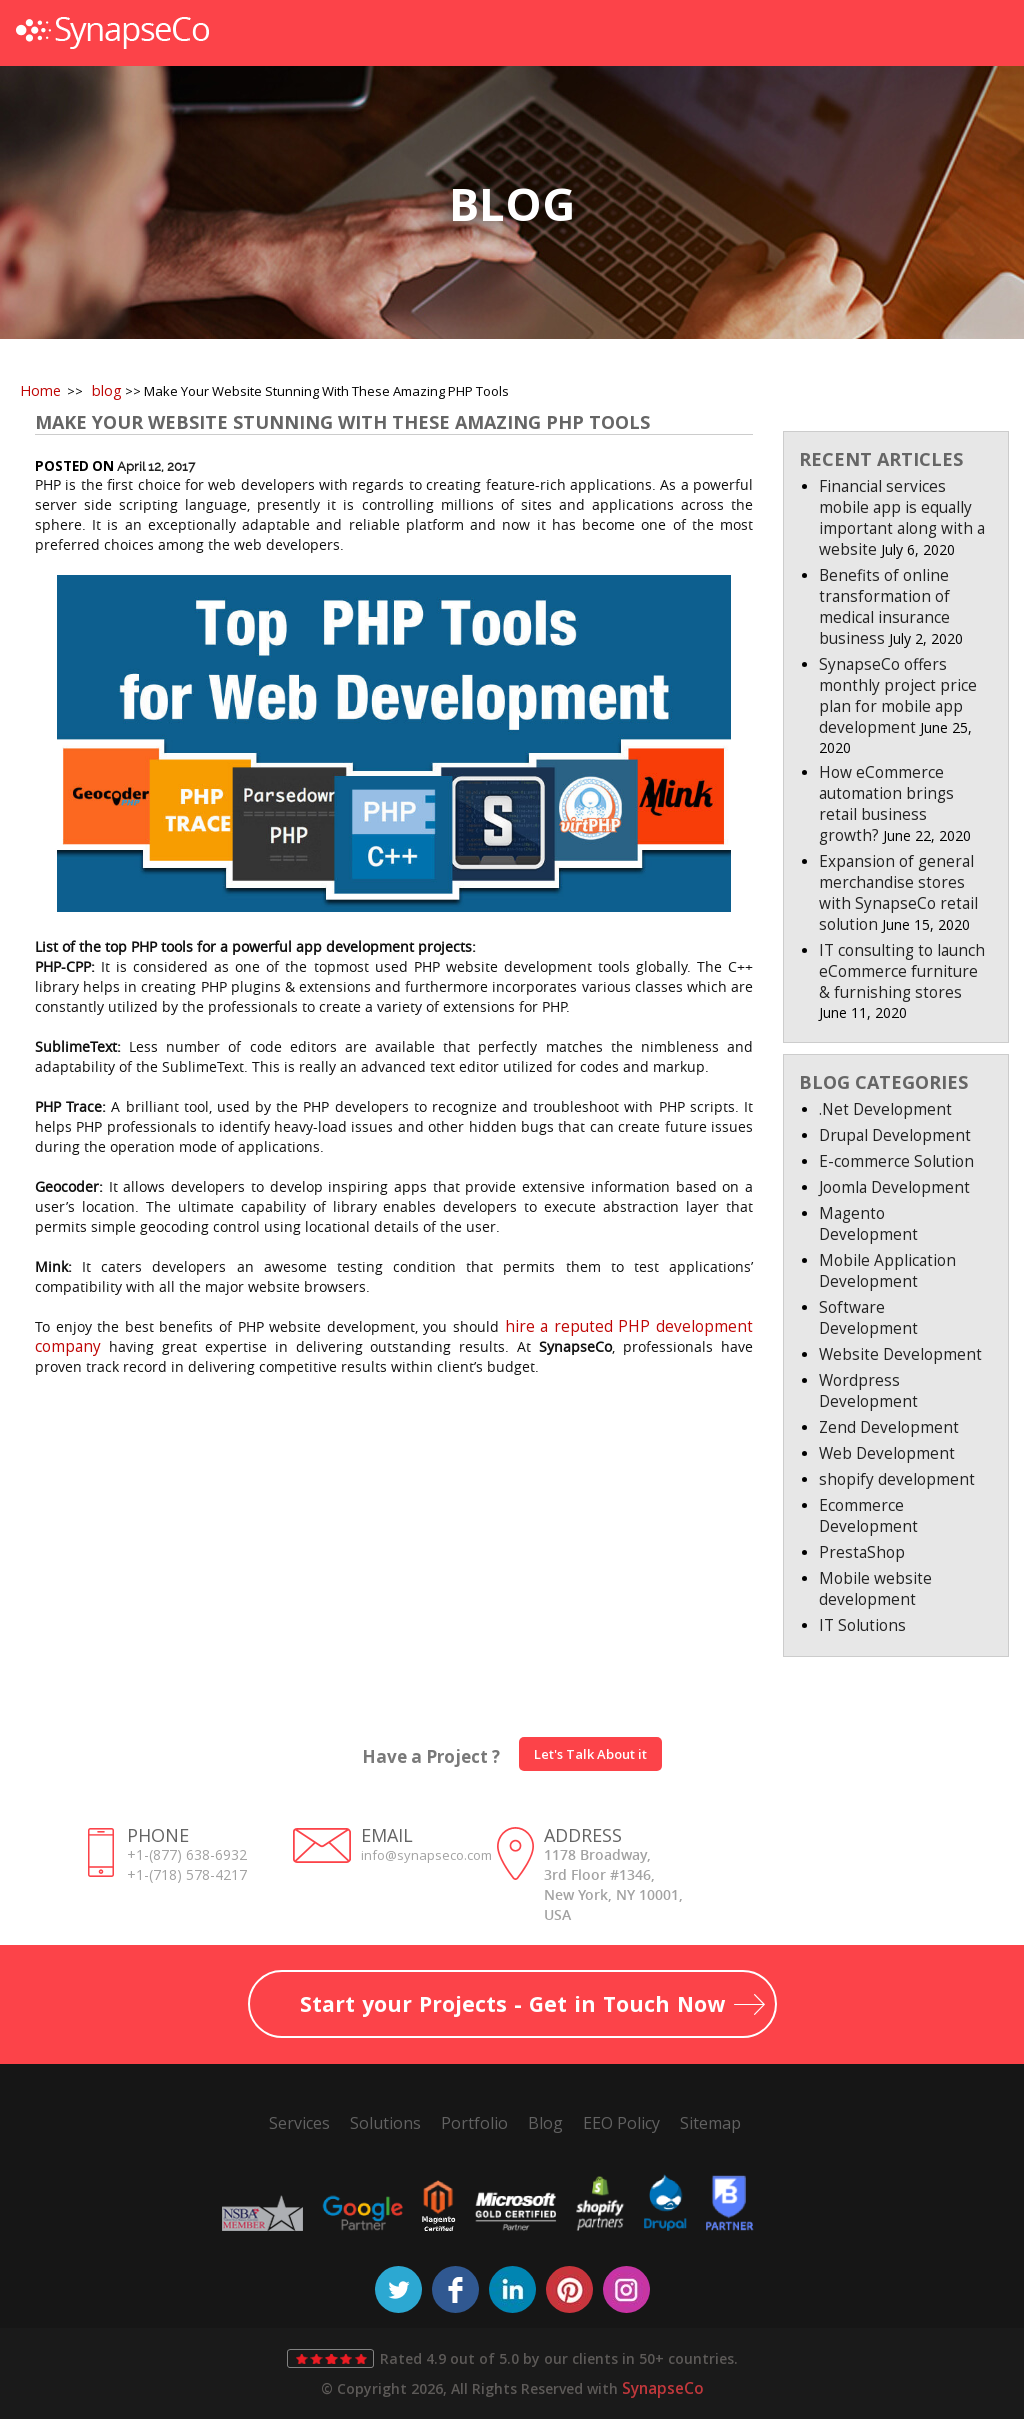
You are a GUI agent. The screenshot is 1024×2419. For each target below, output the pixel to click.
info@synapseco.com (426, 1855)
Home (40, 390)
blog (107, 390)
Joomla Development (894, 1187)
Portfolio (474, 2123)
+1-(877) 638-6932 (187, 1854)
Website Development (900, 1354)
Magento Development (868, 1224)
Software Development (868, 1318)
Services (299, 2123)
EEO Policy (621, 2123)
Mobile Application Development (887, 1271)
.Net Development (885, 1109)
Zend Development (889, 1427)
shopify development (897, 1479)
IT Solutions (862, 1625)
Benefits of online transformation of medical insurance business (884, 607)
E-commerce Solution (896, 1161)
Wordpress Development (868, 1391)
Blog (545, 2123)
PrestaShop (862, 1552)
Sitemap (710, 2123)
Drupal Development (895, 1135)
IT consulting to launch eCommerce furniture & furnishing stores (902, 971)
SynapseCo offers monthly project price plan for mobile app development (898, 696)
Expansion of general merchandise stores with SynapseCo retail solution (898, 893)
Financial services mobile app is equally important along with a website (902, 518)
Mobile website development (875, 1589)
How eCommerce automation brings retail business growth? (886, 804)
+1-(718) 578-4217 (187, 1874)
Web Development (887, 1453)
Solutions (385, 2123)
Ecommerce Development (868, 1516)
